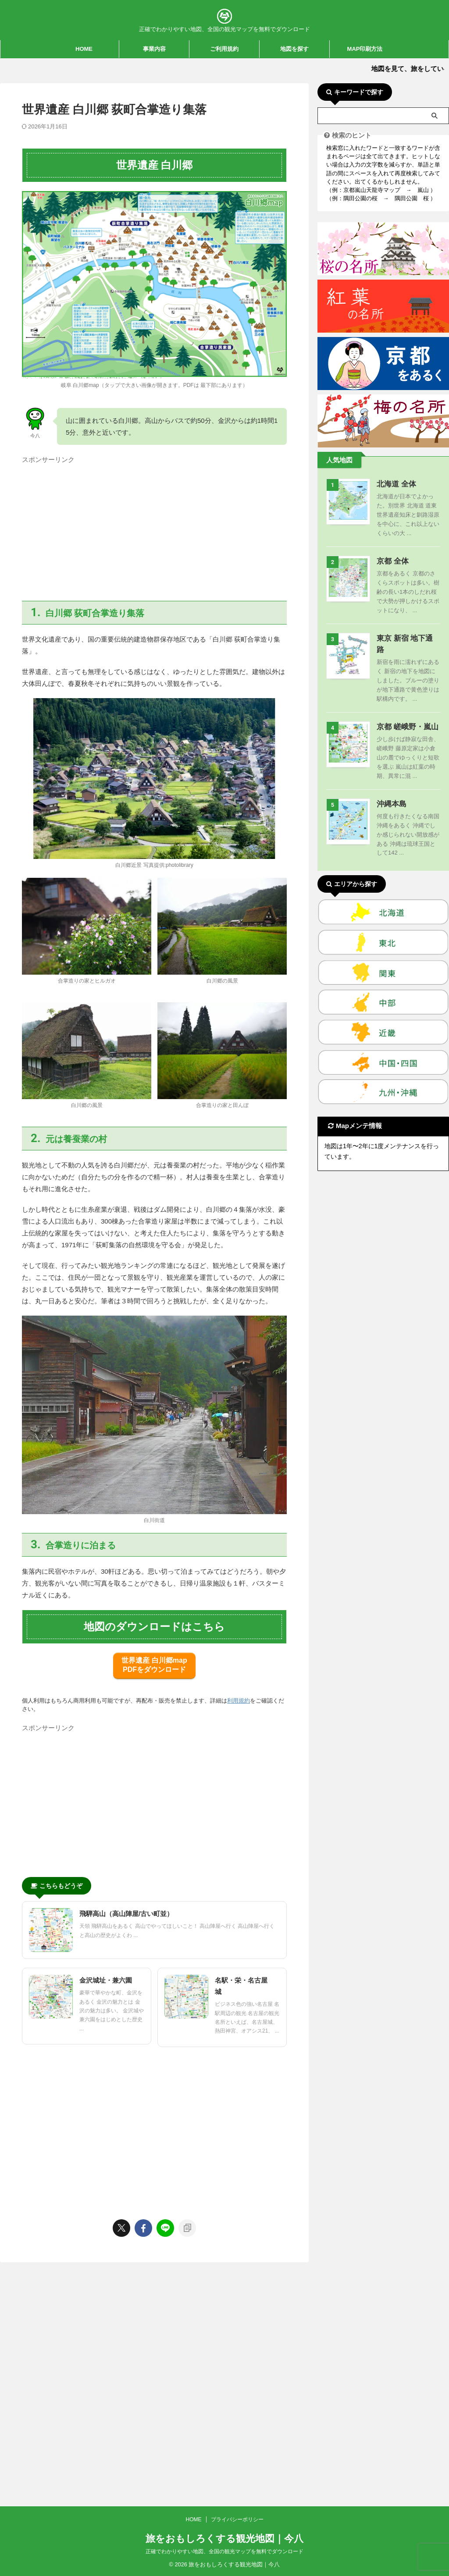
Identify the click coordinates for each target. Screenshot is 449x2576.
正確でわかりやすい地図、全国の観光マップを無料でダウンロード (224, 2316)
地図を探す (294, 49)
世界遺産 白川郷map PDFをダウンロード (154, 1665)
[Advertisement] (154, 529)
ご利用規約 (224, 49)
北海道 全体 (394, 484)
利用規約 (238, 1700)
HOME (84, 49)
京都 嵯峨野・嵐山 (404, 715)
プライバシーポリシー (237, 2284)
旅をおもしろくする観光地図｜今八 (224, 2303)
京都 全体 (391, 561)
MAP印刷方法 (365, 49)
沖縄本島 (390, 792)
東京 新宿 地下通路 (405, 638)
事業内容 (154, 49)
